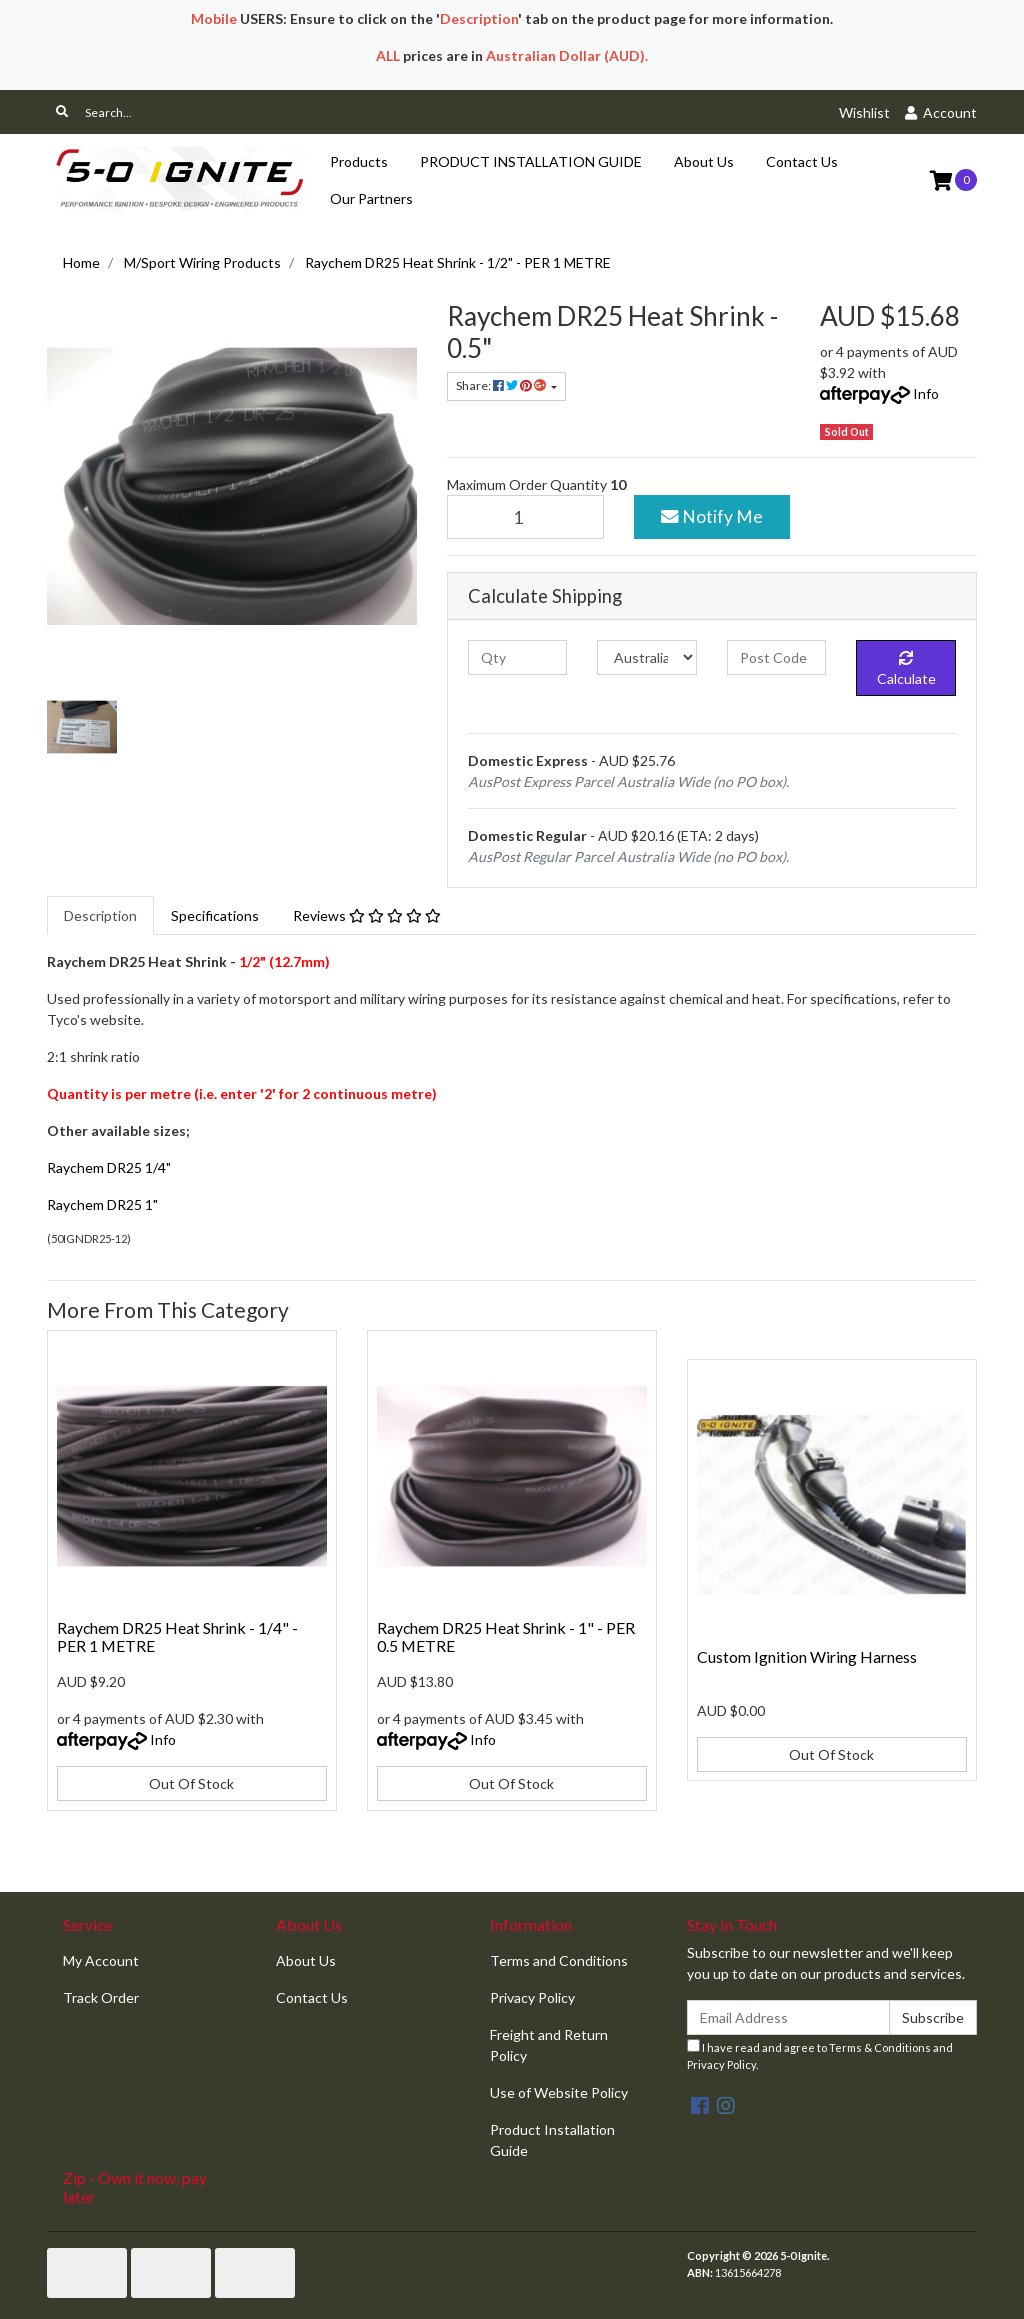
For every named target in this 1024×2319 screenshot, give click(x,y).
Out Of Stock (191, 1783)
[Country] (646, 657)
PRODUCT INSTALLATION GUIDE (531, 161)
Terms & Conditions (880, 2047)
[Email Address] (788, 2017)
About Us (704, 161)
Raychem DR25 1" (102, 1204)
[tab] (100, 915)
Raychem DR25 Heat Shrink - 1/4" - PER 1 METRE (177, 1637)
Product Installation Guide (552, 2140)
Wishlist (864, 112)
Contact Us (802, 161)
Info (926, 393)
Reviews (367, 915)
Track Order (101, 1997)
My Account (101, 1960)
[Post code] (776, 657)
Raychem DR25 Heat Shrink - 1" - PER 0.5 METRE (506, 1637)
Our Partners (371, 198)
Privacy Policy (532, 1997)
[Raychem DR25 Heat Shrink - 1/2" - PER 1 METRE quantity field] (525, 517)
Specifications (215, 915)
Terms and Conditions (559, 1960)
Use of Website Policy (559, 2092)
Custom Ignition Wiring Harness (807, 1656)
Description (100, 915)
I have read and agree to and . (820, 2055)
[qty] (517, 657)
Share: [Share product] (502, 385)
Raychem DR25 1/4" (109, 1167)
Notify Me (712, 516)
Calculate (906, 669)
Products (359, 161)
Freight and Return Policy (549, 2045)
